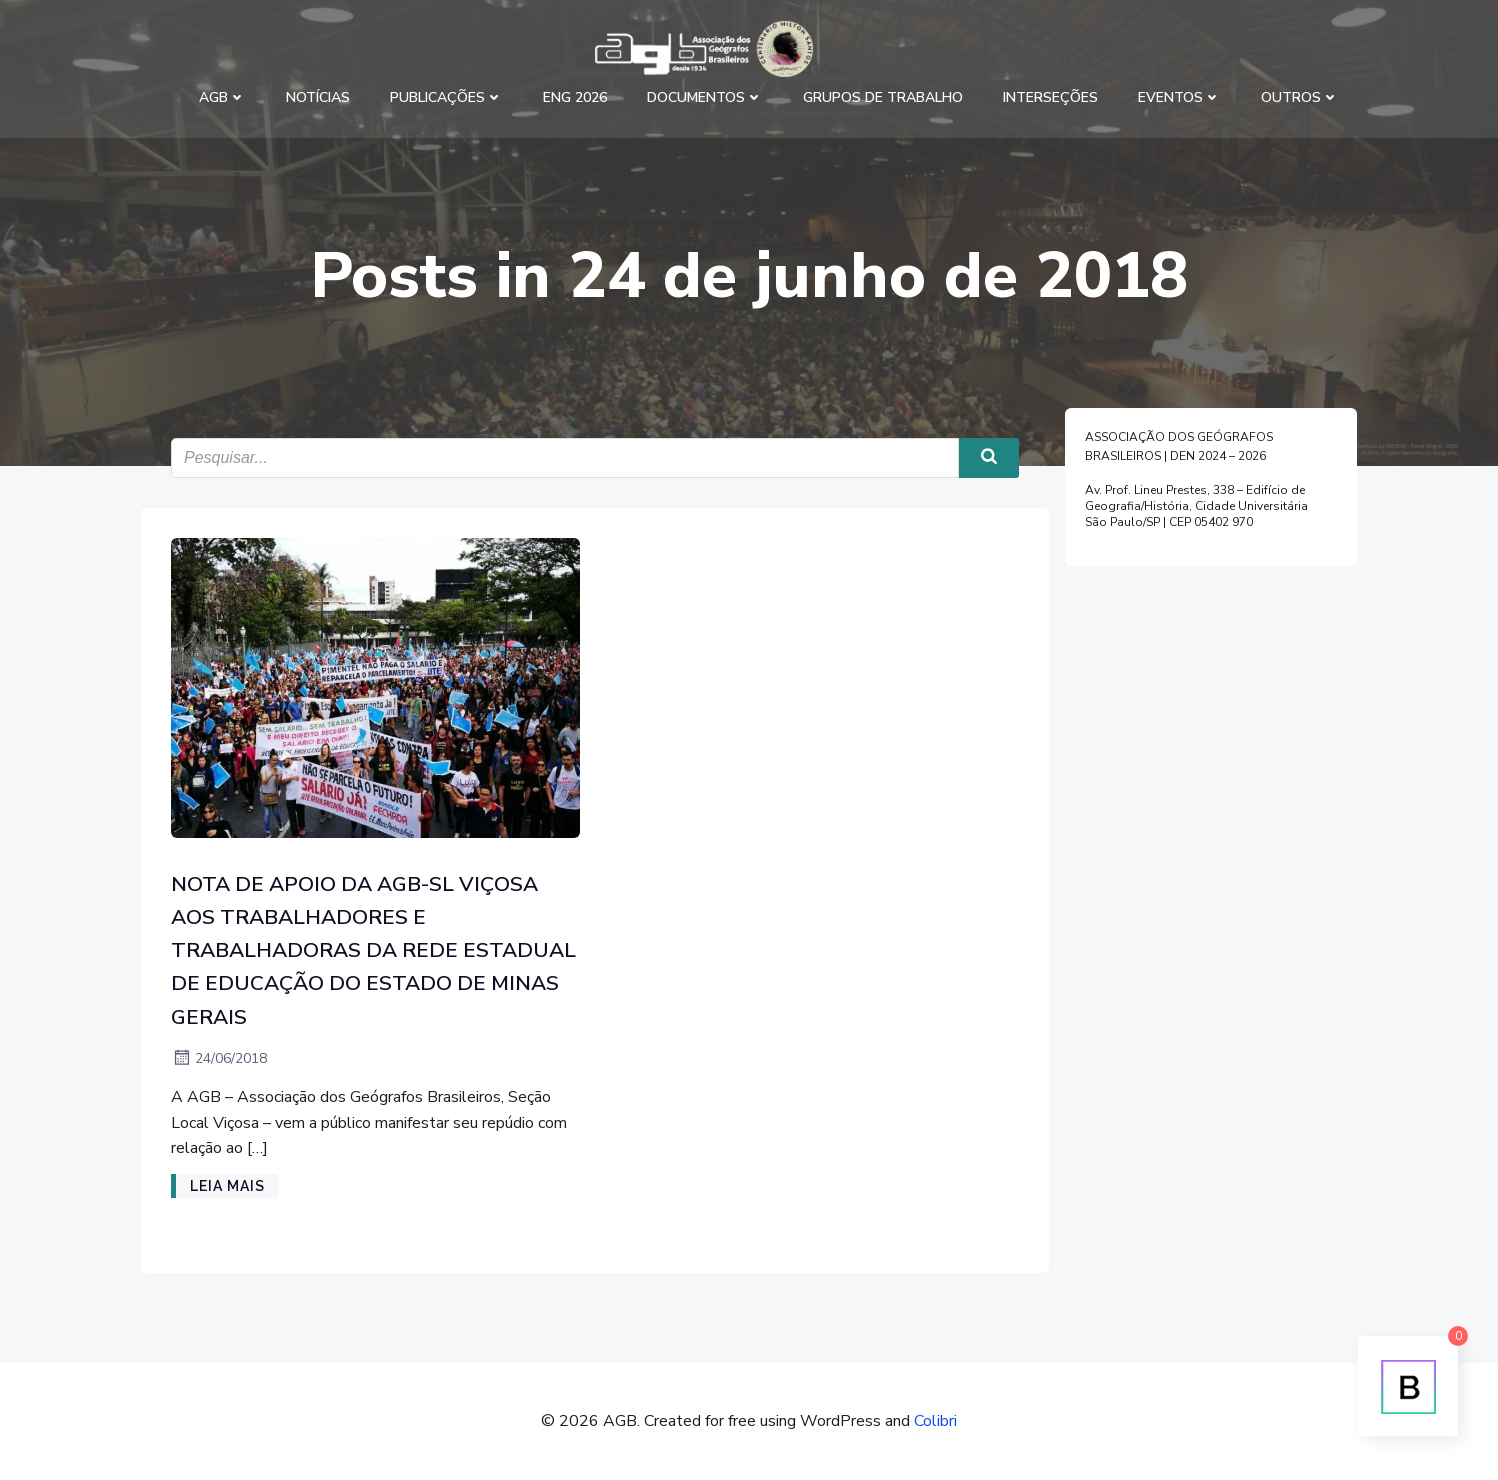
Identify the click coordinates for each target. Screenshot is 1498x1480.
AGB (222, 97)
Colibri (935, 1421)
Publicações (446, 97)
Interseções (1050, 97)
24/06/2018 (219, 1058)
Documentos (705, 97)
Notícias (318, 97)
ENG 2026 (575, 97)
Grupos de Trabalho (883, 97)
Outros (1300, 97)
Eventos (1179, 97)
